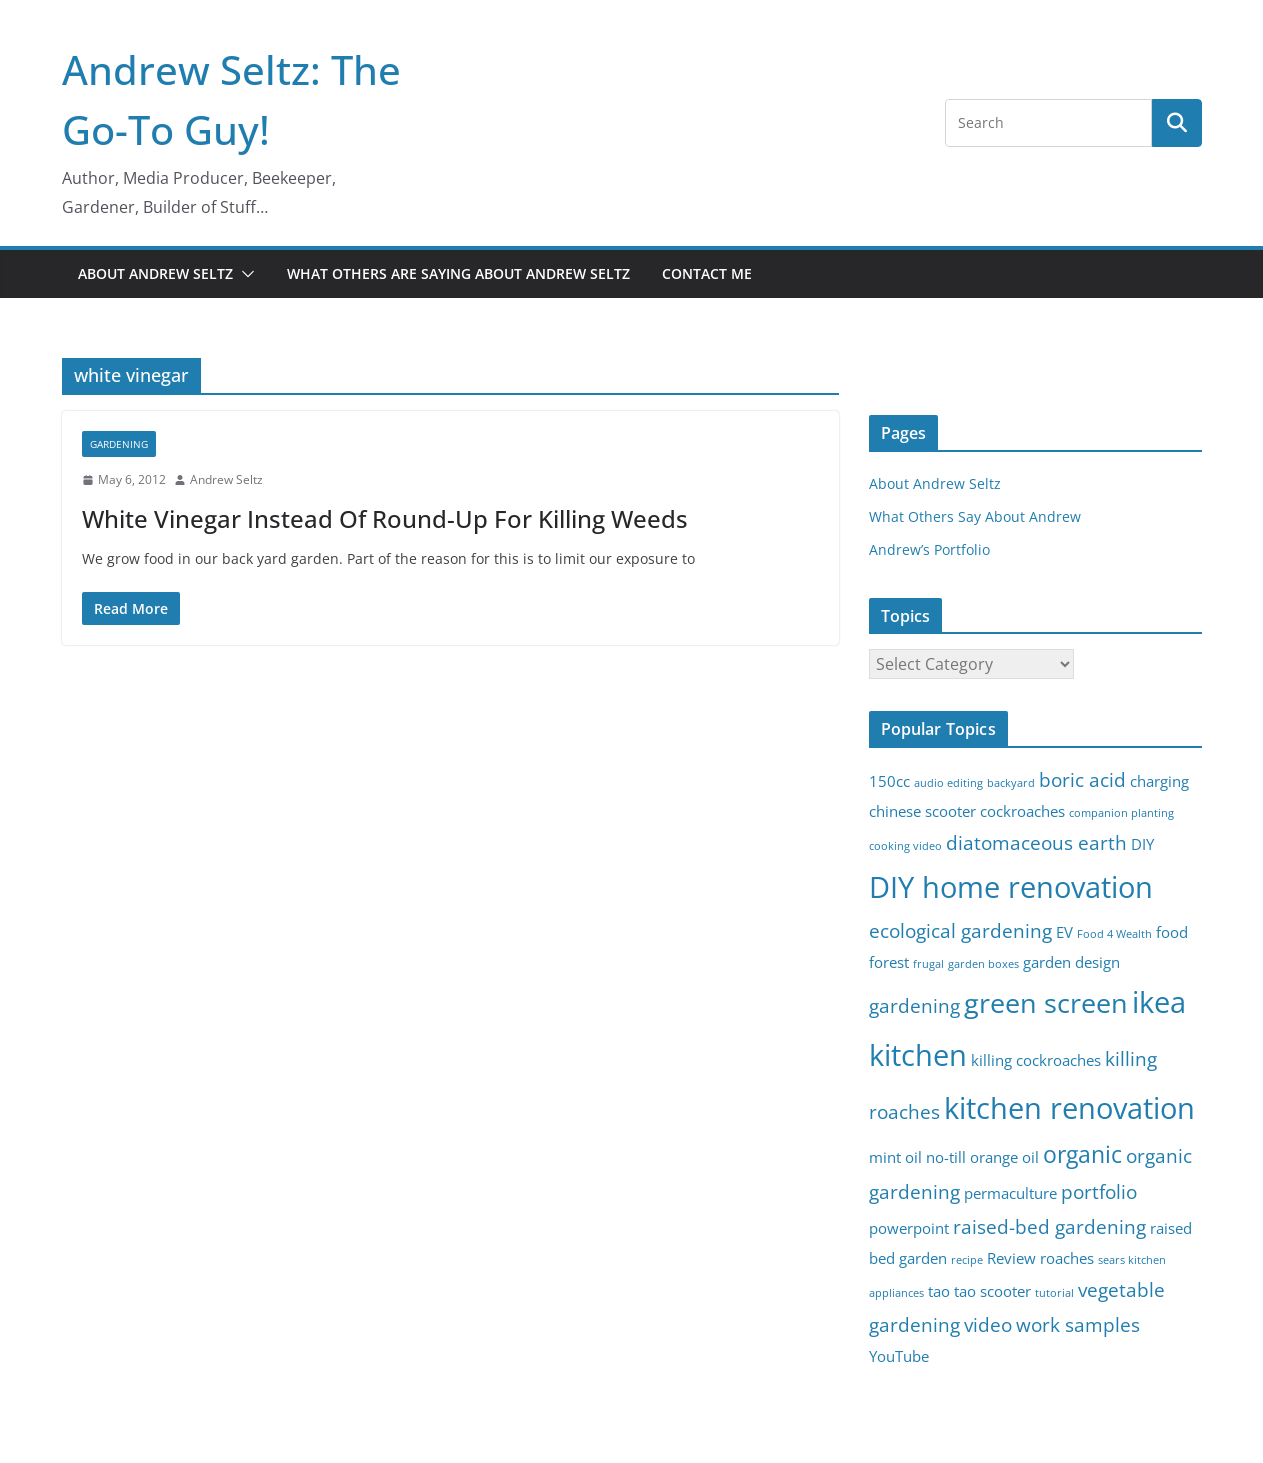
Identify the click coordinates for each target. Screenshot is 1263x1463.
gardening (119, 444)
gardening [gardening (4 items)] (914, 1005)
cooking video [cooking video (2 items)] (905, 846)
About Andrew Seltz (155, 273)
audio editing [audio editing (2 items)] (948, 783)
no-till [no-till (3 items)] (946, 1157)
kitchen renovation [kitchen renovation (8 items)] (1069, 1108)
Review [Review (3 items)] (1011, 1258)
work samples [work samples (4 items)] (1078, 1324)
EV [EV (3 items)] (1064, 932)
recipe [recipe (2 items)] (967, 1260)
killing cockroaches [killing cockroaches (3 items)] (1036, 1060)
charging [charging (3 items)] (1159, 781)
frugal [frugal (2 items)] (928, 964)
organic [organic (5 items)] (1082, 1154)
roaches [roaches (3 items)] (1067, 1258)
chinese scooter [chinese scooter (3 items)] (922, 811)
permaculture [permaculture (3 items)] (1010, 1193)
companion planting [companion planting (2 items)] (1121, 813)
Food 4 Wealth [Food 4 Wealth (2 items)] (1114, 934)
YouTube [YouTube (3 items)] (899, 1356)
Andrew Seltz (226, 479)
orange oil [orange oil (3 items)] (1004, 1157)
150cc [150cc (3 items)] (889, 781)
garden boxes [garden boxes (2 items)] (983, 964)
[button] (244, 274)
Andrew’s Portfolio (929, 549)
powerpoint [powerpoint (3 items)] (909, 1228)
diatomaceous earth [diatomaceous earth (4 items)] (1036, 842)
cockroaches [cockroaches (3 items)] (1022, 811)
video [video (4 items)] (988, 1324)
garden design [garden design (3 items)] (1071, 962)
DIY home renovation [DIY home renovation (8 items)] (1011, 887)
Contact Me (707, 273)
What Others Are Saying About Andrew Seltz (458, 273)
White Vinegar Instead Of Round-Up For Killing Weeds (385, 518)
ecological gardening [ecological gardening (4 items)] (960, 930)
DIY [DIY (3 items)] (1142, 844)
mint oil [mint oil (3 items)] (895, 1157)
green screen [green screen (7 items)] (1046, 1002)
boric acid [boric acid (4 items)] (1082, 779)
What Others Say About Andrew (975, 516)
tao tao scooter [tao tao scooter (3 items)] (979, 1291)
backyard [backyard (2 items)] (1011, 783)
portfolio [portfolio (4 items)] (1099, 1191)
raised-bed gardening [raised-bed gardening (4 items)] (1049, 1226)
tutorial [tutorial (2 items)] (1054, 1293)
